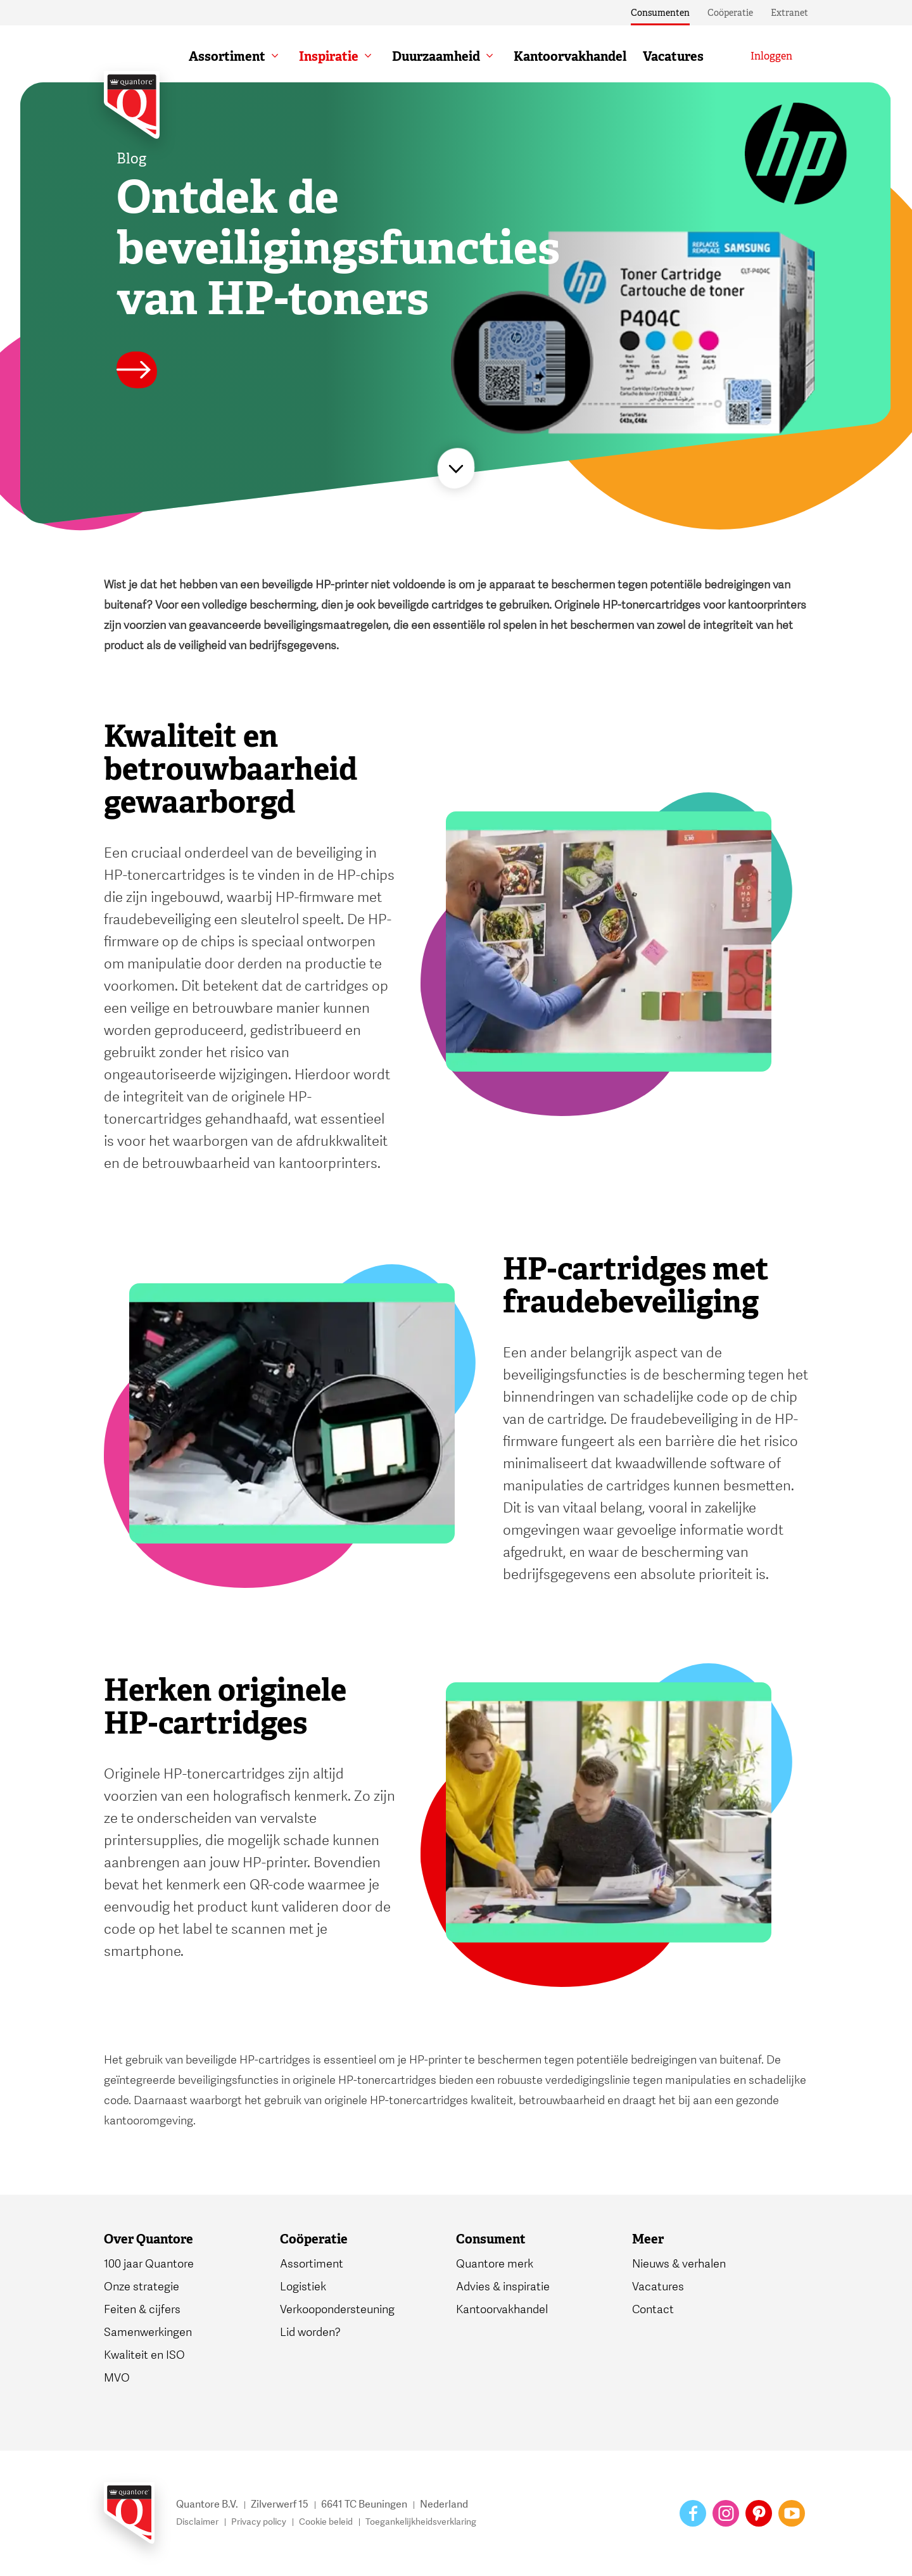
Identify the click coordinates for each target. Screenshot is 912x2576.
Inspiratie (328, 56)
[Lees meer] (137, 372)
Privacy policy (258, 2522)
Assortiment (227, 56)
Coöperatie (730, 12)
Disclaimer (197, 2522)
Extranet (789, 12)
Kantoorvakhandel (570, 56)
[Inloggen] (771, 56)
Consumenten (660, 12)
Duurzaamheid (436, 56)
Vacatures (673, 56)
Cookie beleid (326, 2522)
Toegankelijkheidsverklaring (420, 2522)
